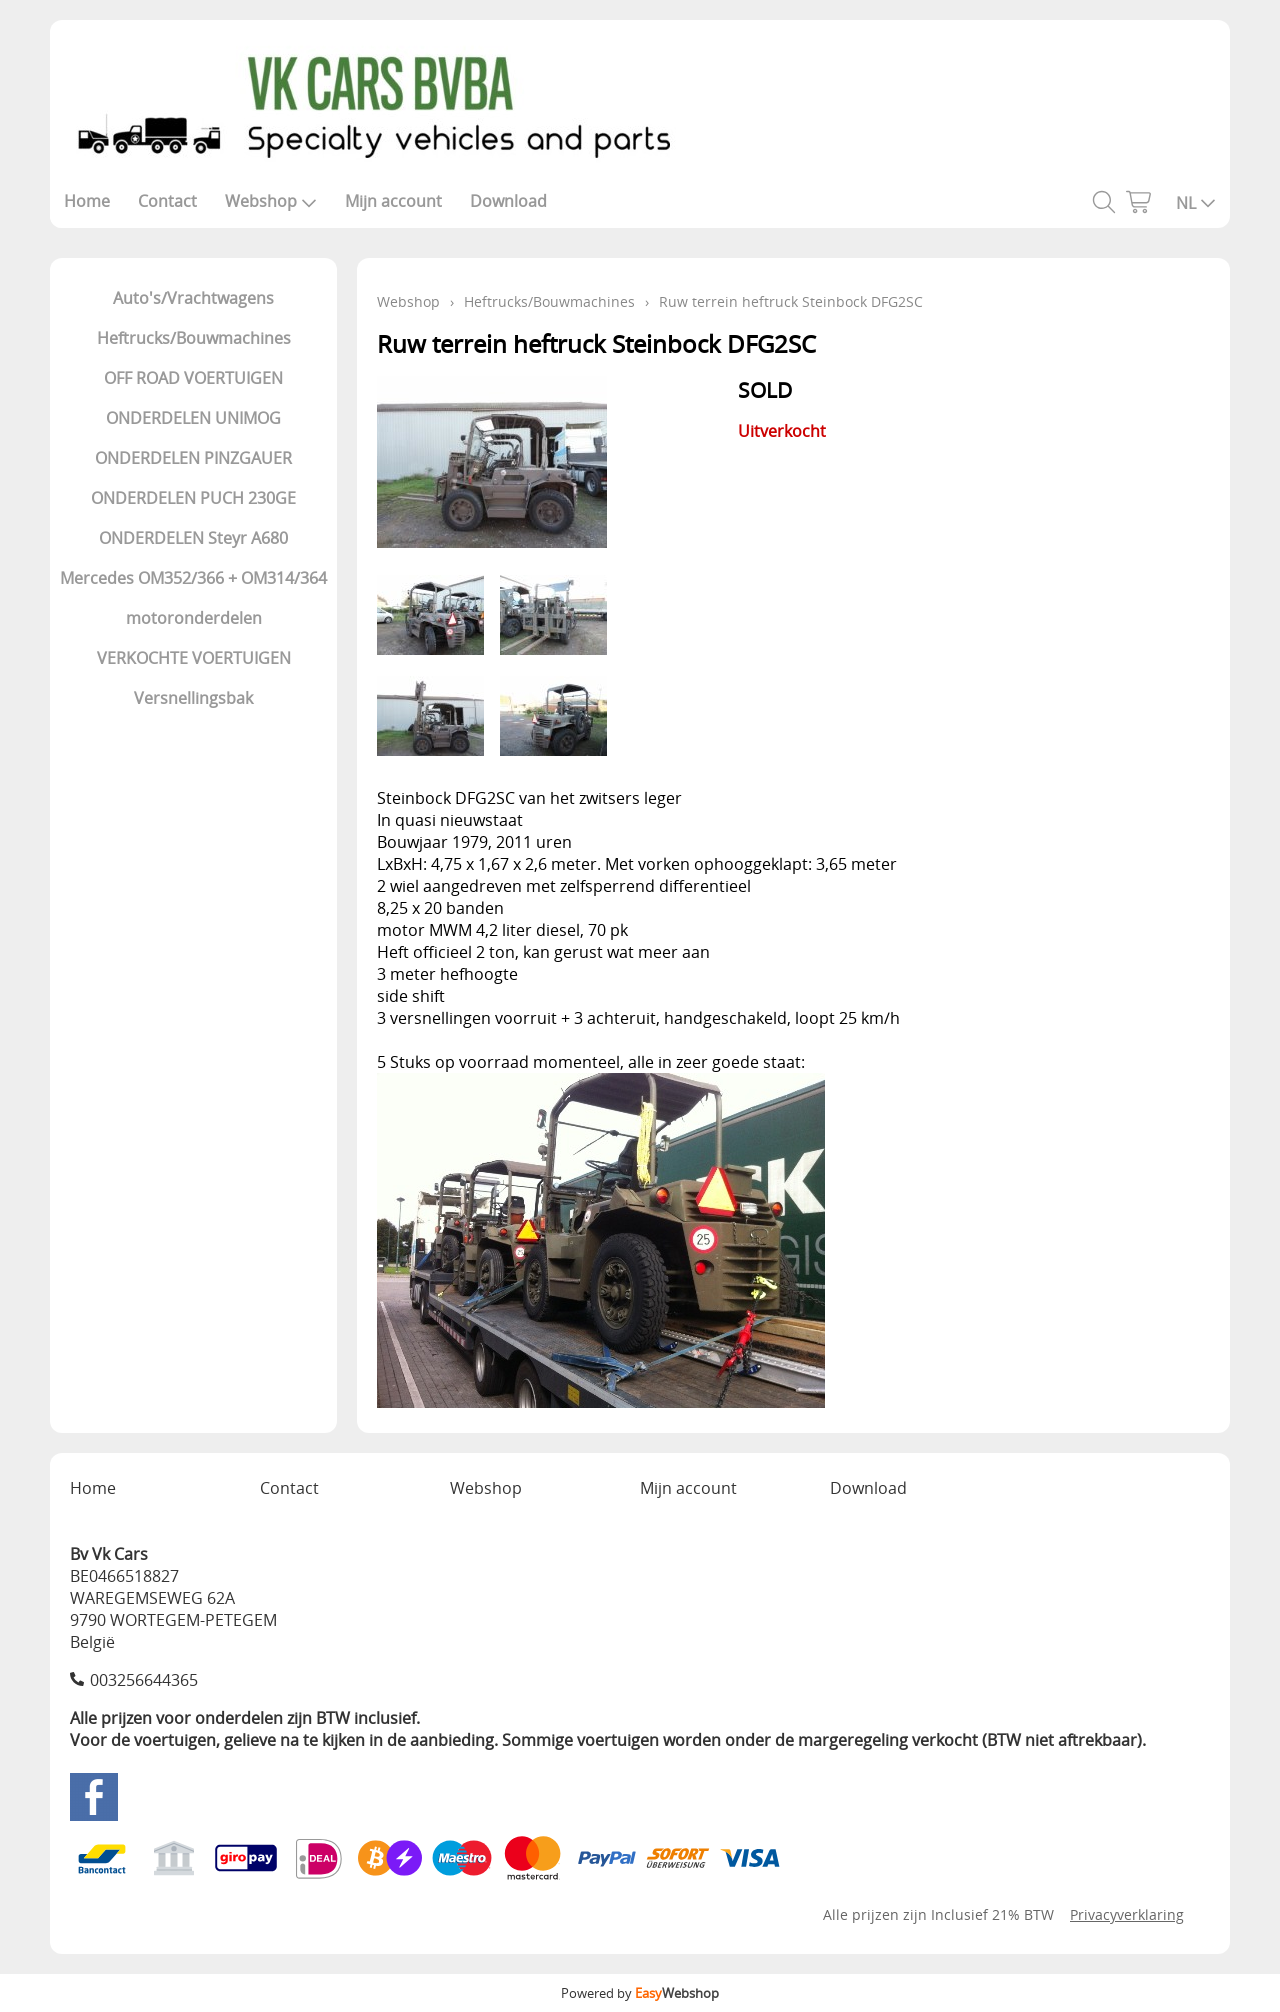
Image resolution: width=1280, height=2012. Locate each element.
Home (87, 201)
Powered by (640, 1993)
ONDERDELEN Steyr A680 (193, 538)
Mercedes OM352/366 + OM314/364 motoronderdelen (193, 598)
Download (508, 201)
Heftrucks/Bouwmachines (194, 338)
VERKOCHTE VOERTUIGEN (194, 658)
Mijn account (393, 201)
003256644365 (144, 1680)
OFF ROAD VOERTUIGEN (193, 378)
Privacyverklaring (1127, 1914)
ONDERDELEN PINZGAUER (193, 458)
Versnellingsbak (193, 698)
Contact (167, 201)
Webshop (271, 201)
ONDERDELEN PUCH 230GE (193, 498)
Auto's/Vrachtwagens (193, 298)
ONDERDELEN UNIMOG (193, 418)
